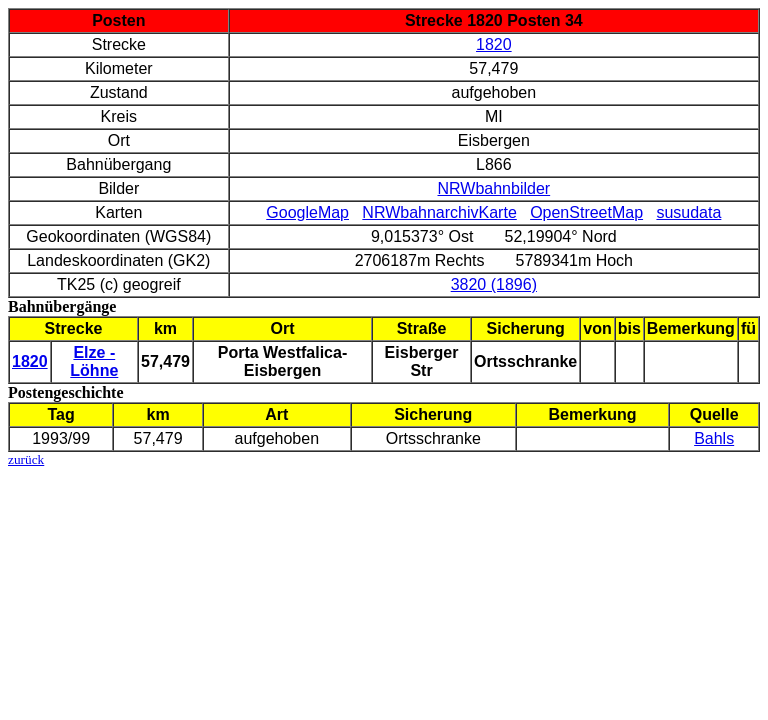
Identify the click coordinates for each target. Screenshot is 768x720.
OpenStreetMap (586, 212)
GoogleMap (307, 212)
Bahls (714, 438)
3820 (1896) (494, 284)
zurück (26, 459)
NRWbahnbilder (494, 188)
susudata (688, 212)
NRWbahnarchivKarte (439, 212)
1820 (494, 44)
